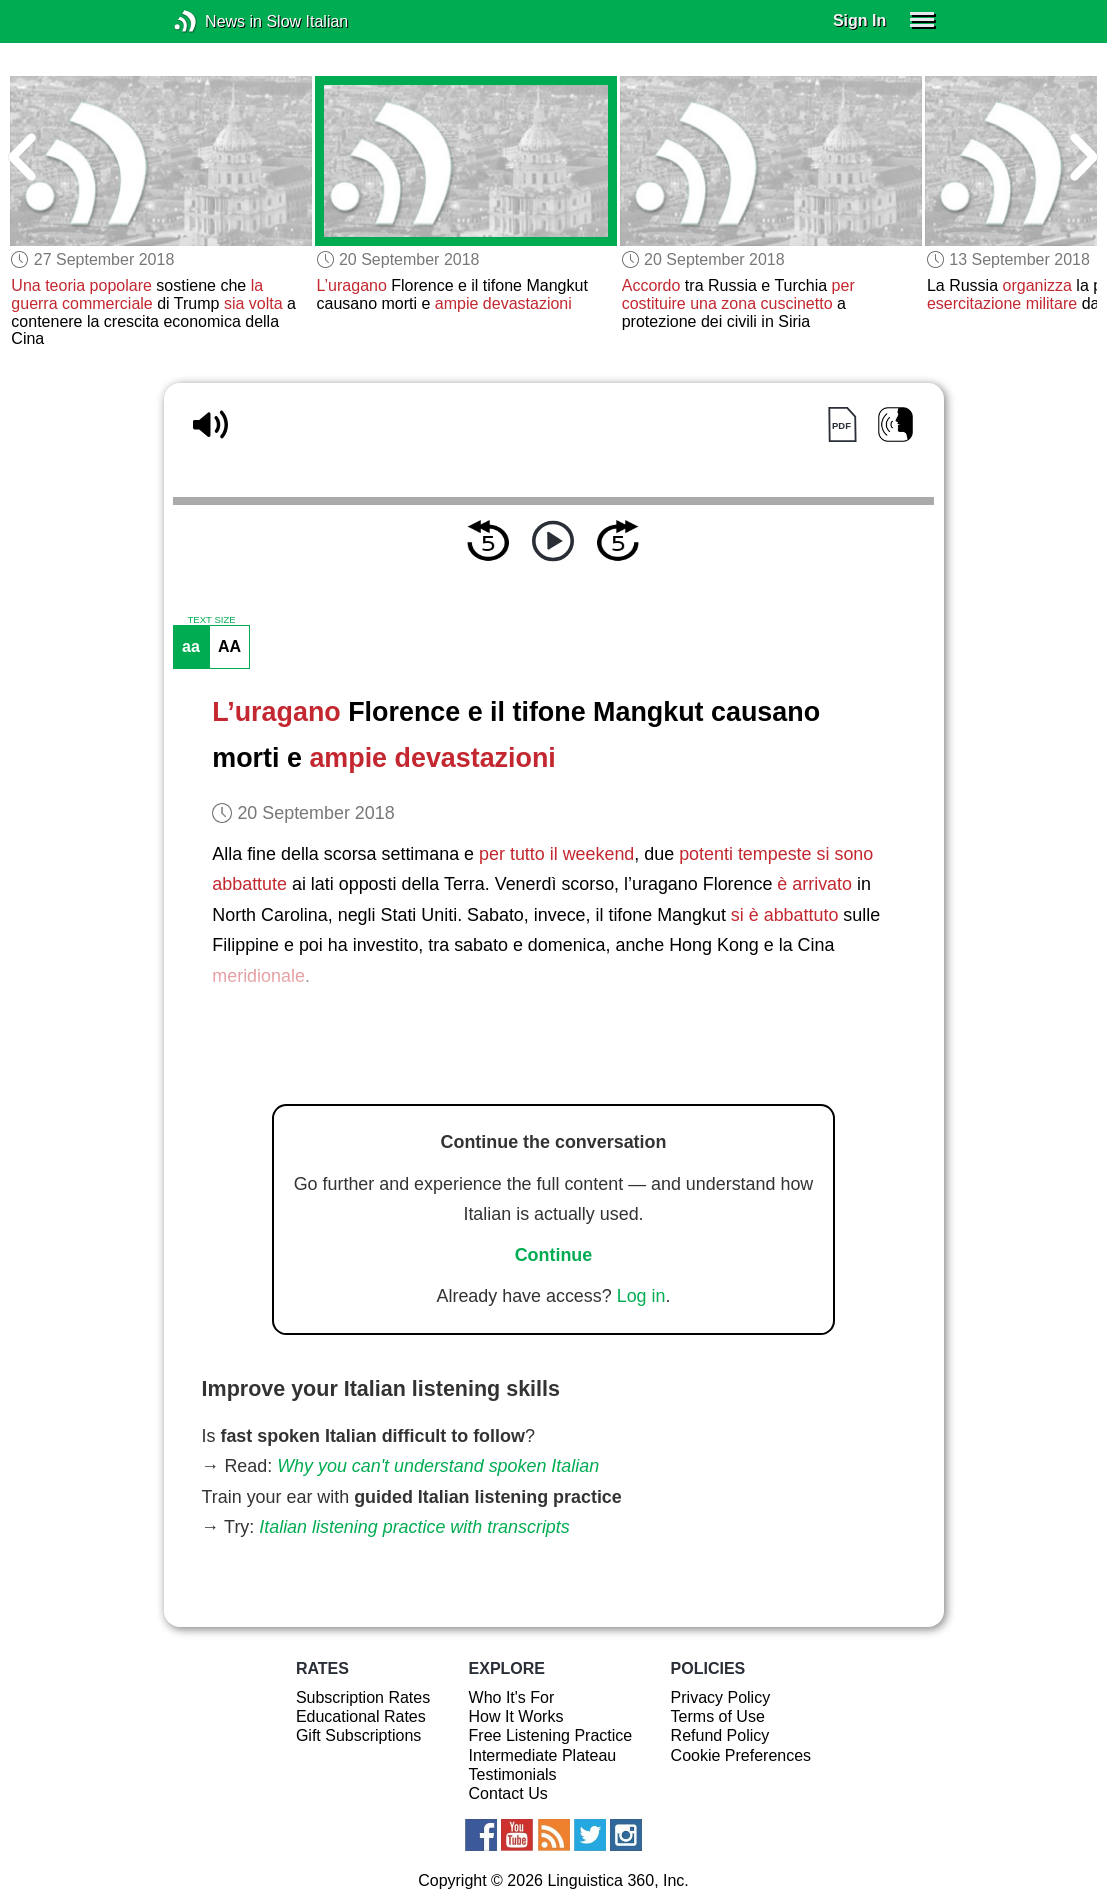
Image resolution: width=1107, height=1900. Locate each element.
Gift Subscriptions (358, 1735)
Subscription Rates (363, 1697)
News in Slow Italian (215, 21)
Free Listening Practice (551, 1735)
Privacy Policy (721, 1697)
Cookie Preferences (741, 1755)
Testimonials (513, 1774)
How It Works (516, 1716)
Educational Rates (361, 1716)
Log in (641, 1296)
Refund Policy (720, 1735)
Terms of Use (718, 1716)
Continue (554, 1255)
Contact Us (508, 1793)
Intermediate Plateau (543, 1755)
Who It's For (512, 1697)
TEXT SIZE (211, 620)
